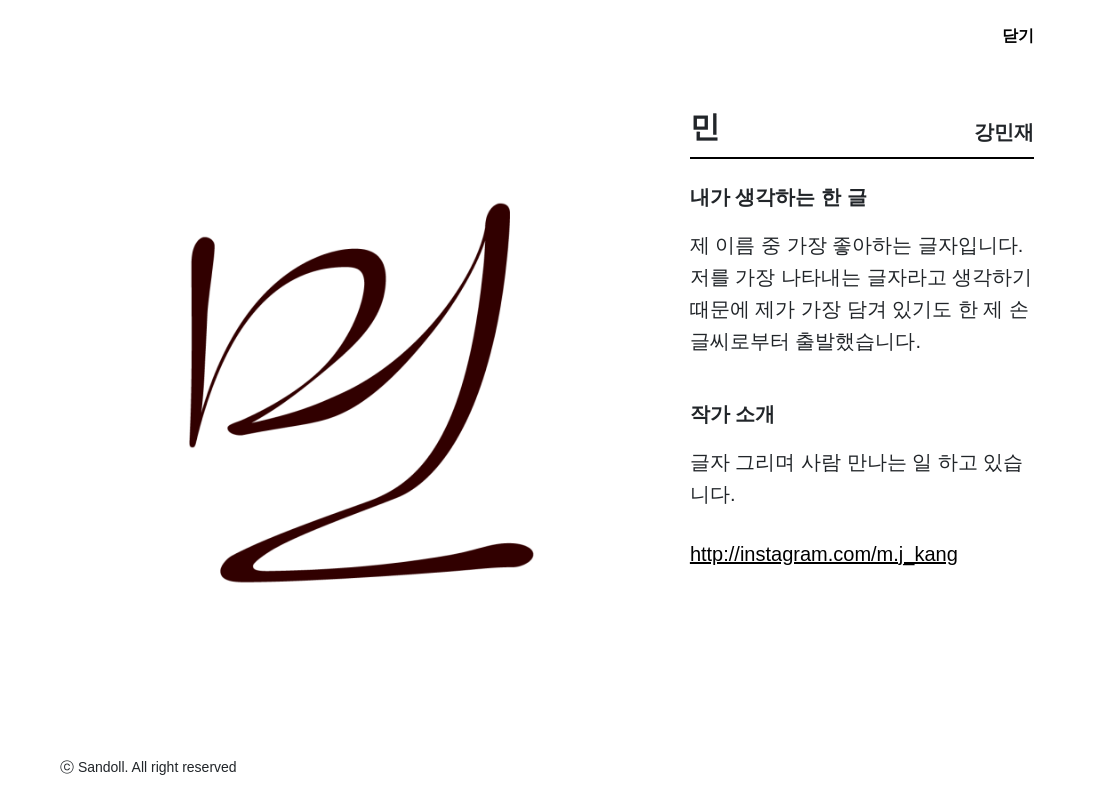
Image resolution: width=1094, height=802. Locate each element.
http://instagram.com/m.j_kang (824, 554)
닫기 (1018, 35)
